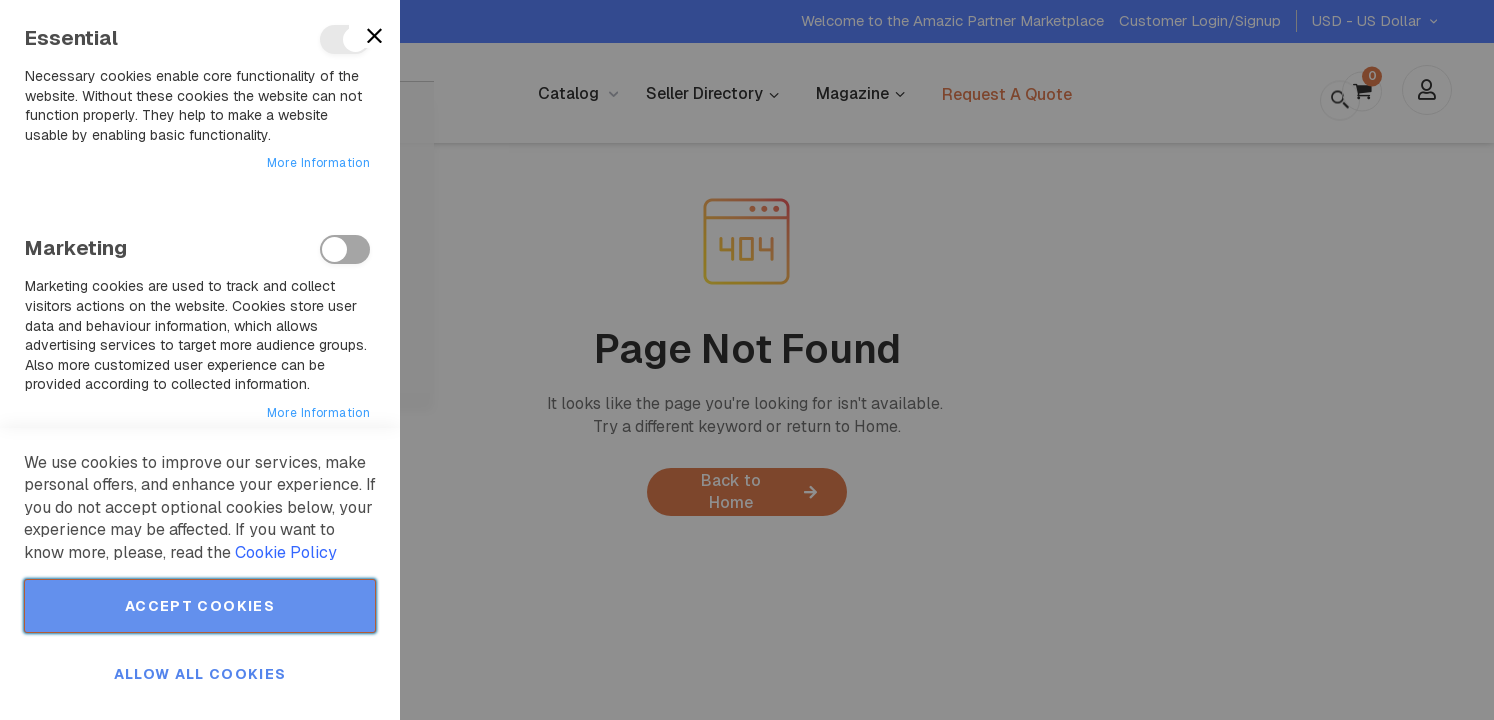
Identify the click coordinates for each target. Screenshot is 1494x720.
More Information (318, 163)
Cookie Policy (286, 552)
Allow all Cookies (200, 674)
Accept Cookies (200, 606)
